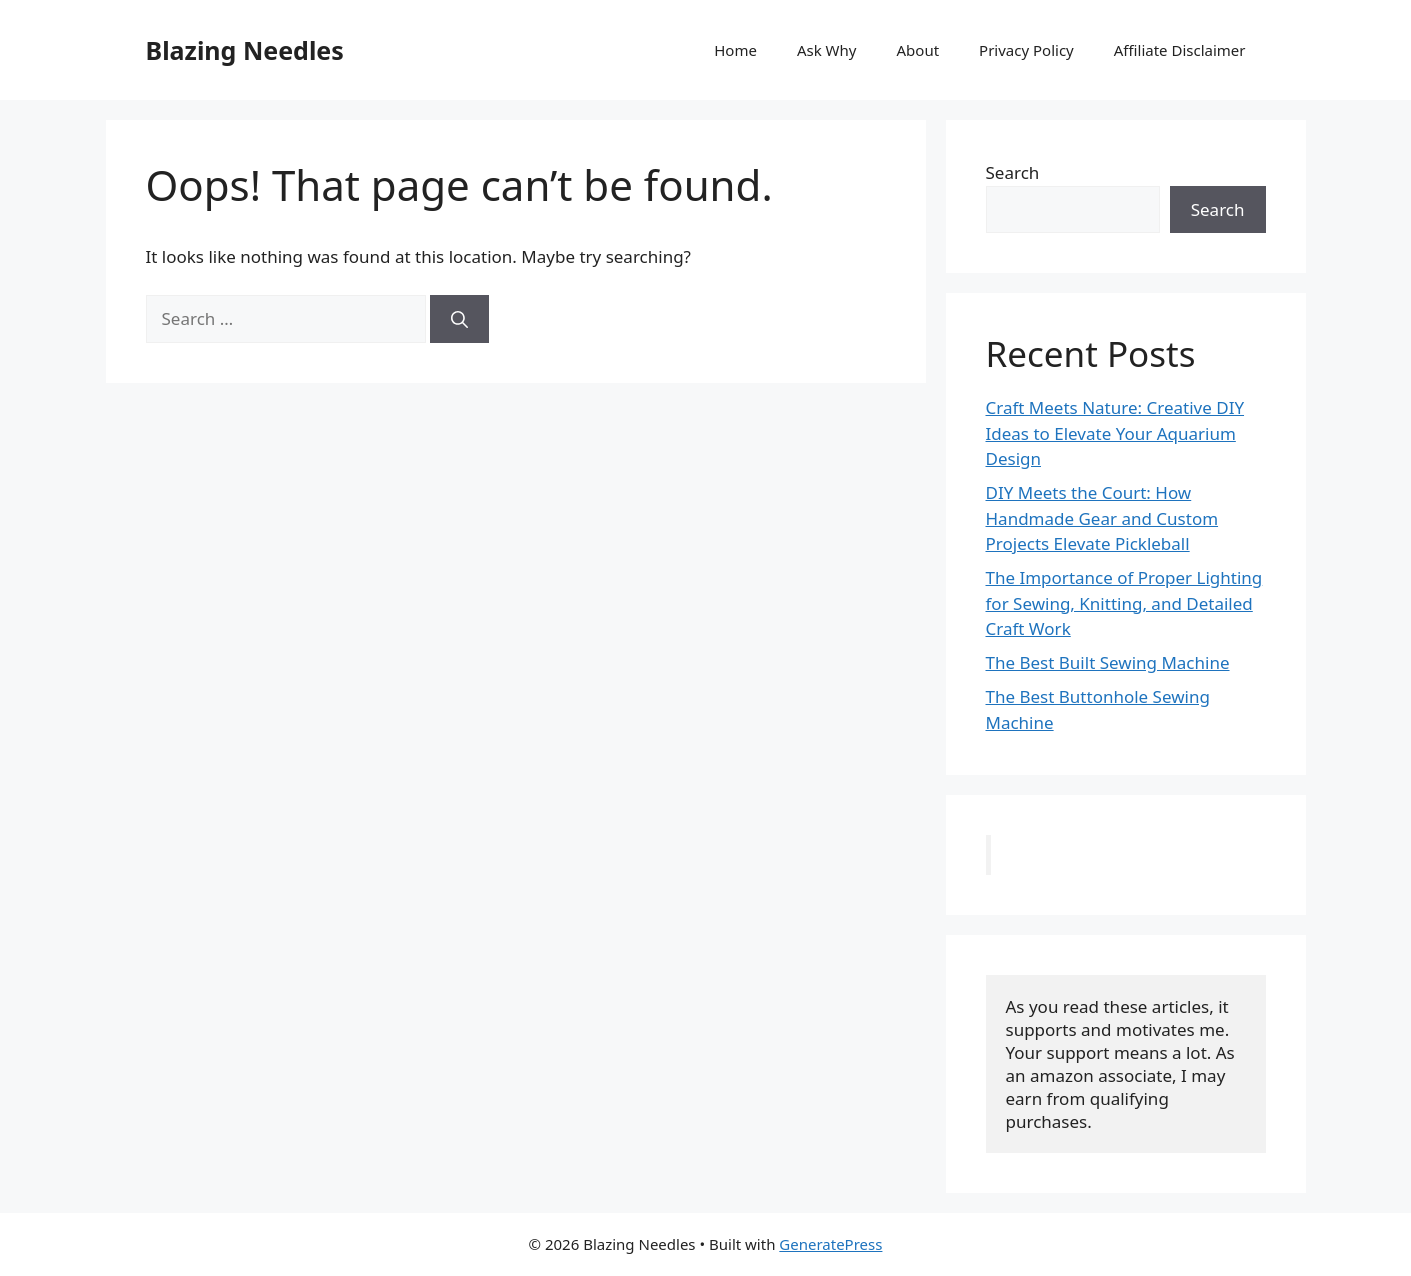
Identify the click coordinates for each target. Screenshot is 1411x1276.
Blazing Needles (245, 50)
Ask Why (827, 50)
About (918, 50)
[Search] (459, 319)
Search (1013, 172)
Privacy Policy (1026, 50)
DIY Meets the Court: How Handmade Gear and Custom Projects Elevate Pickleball (1102, 518)
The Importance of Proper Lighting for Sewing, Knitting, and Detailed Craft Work (1124, 603)
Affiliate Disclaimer (1180, 50)
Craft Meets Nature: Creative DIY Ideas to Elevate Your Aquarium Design (1115, 433)
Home (735, 50)
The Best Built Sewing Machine (1108, 662)
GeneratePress (830, 1244)
